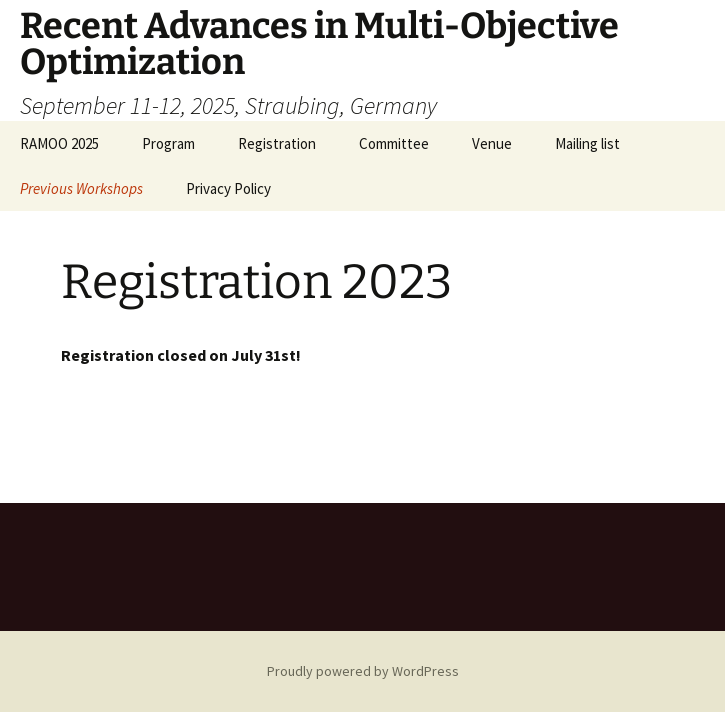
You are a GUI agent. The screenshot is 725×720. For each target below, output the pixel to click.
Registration (277, 143)
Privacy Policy (228, 188)
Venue (492, 143)
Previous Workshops (81, 188)
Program (168, 143)
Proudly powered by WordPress (363, 671)
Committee (394, 143)
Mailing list (587, 143)
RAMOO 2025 (59, 143)
